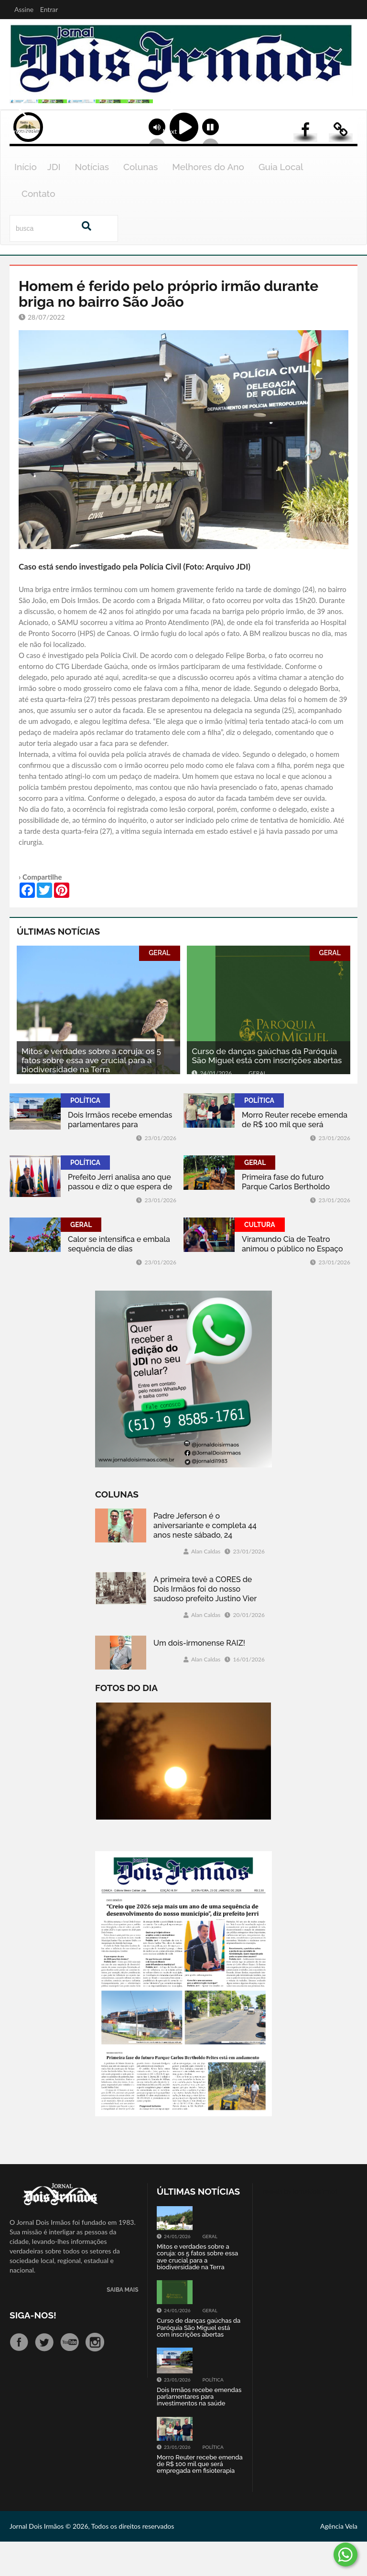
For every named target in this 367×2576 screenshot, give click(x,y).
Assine (23, 9)
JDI (54, 200)
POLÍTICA (85, 1134)
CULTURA (259, 1259)
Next (350, 142)
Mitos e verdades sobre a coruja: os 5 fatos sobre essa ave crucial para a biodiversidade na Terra (91, 1094)
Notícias (92, 200)
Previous (19, 142)
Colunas (140, 200)
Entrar (49, 9)
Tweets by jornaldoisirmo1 (299, 2225)
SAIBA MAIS (122, 2324)
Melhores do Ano (208, 200)
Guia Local (281, 200)
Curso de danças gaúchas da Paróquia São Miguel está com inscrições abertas (267, 1089)
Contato (38, 227)
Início (25, 200)
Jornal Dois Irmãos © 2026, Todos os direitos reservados (92, 2560)
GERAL (159, 987)
